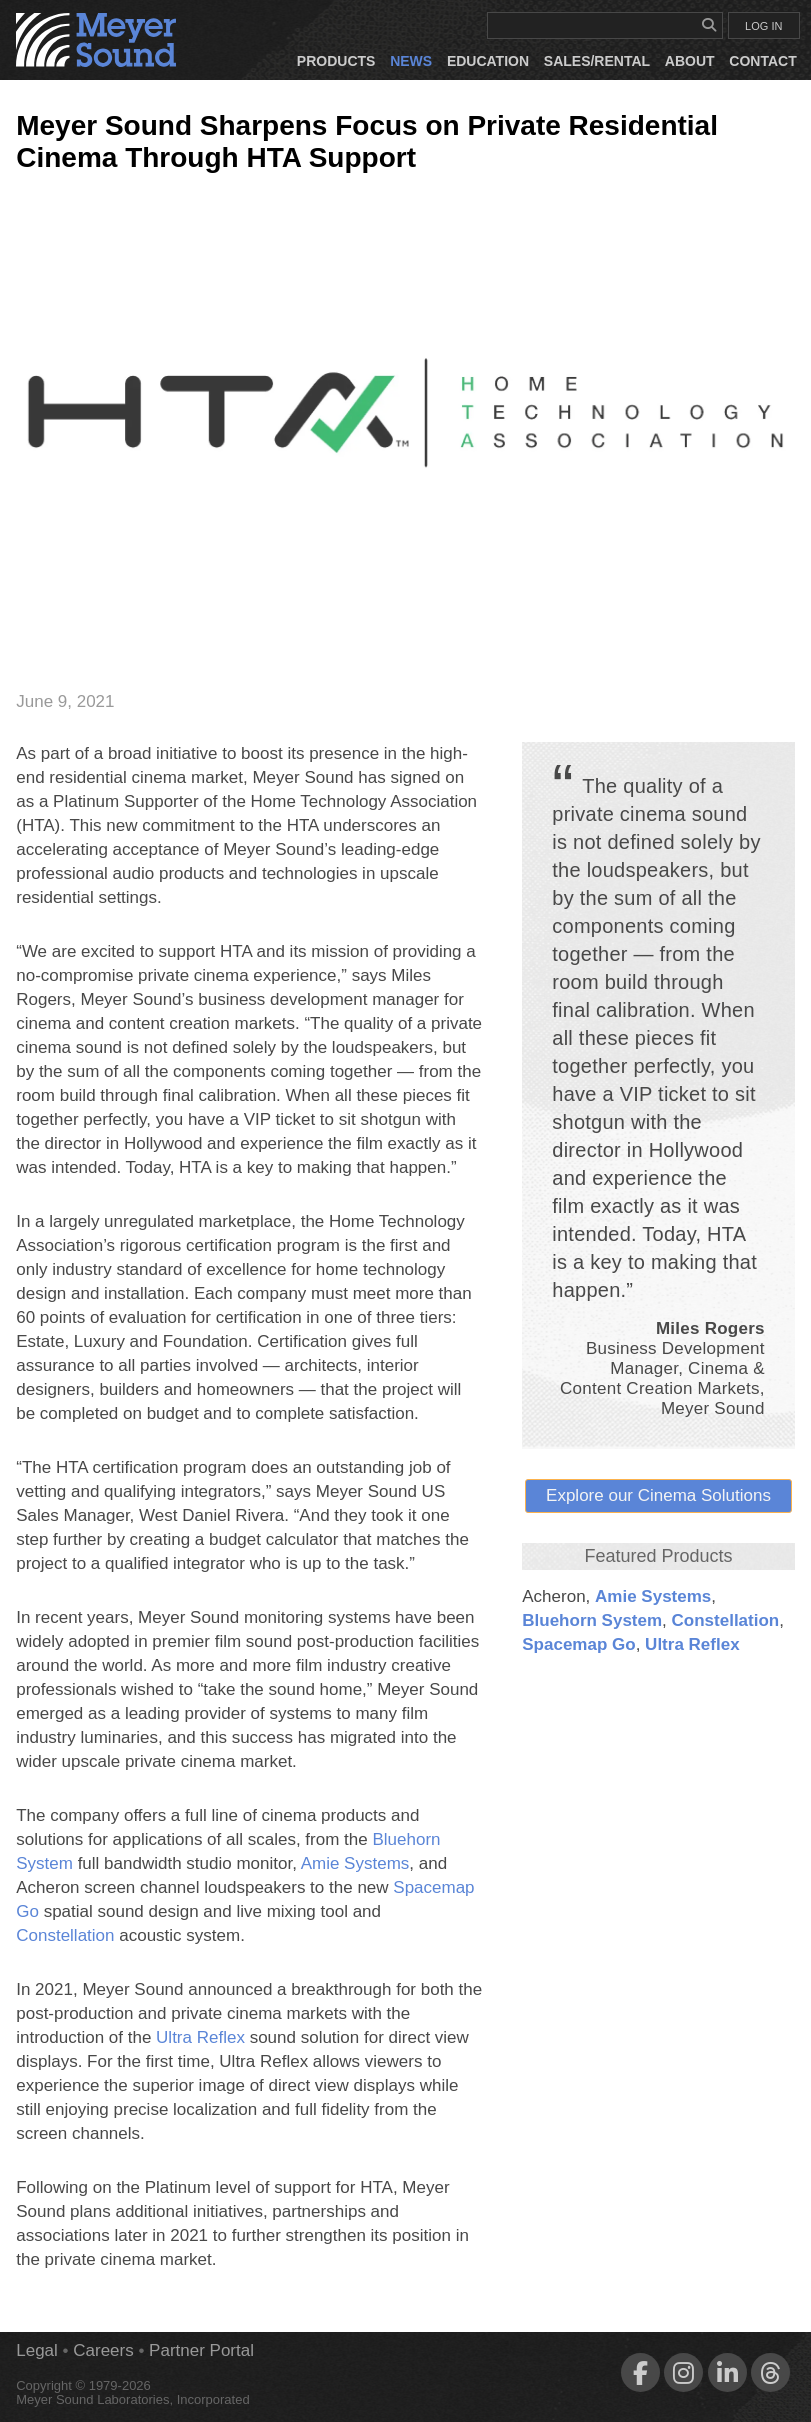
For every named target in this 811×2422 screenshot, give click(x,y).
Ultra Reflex (692, 1644)
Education (488, 61)
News (411, 61)
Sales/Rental (597, 61)
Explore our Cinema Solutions (658, 1495)
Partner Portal (201, 2350)
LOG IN (763, 26)
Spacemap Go (578, 1644)
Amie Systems (653, 1596)
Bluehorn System (592, 1620)
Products (336, 61)
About (690, 61)
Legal (37, 2350)
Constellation (726, 1620)
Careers (103, 2350)
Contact (762, 61)
